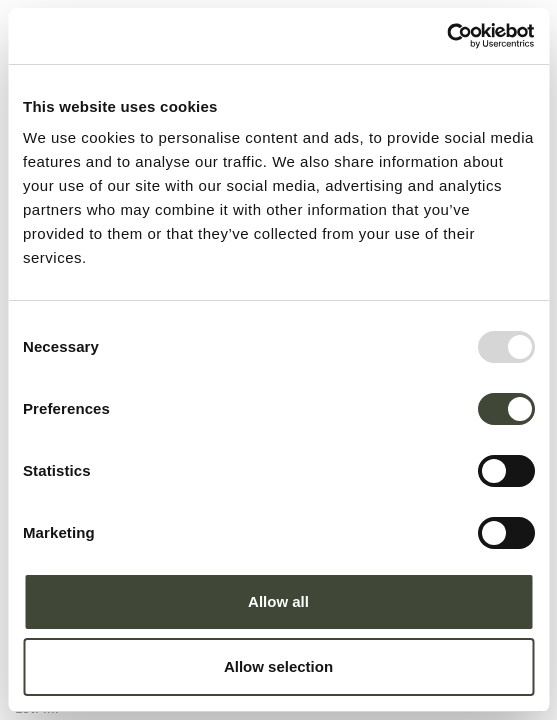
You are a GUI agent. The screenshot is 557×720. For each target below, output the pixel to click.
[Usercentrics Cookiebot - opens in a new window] (446, 36)
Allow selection (278, 666)
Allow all (278, 601)
